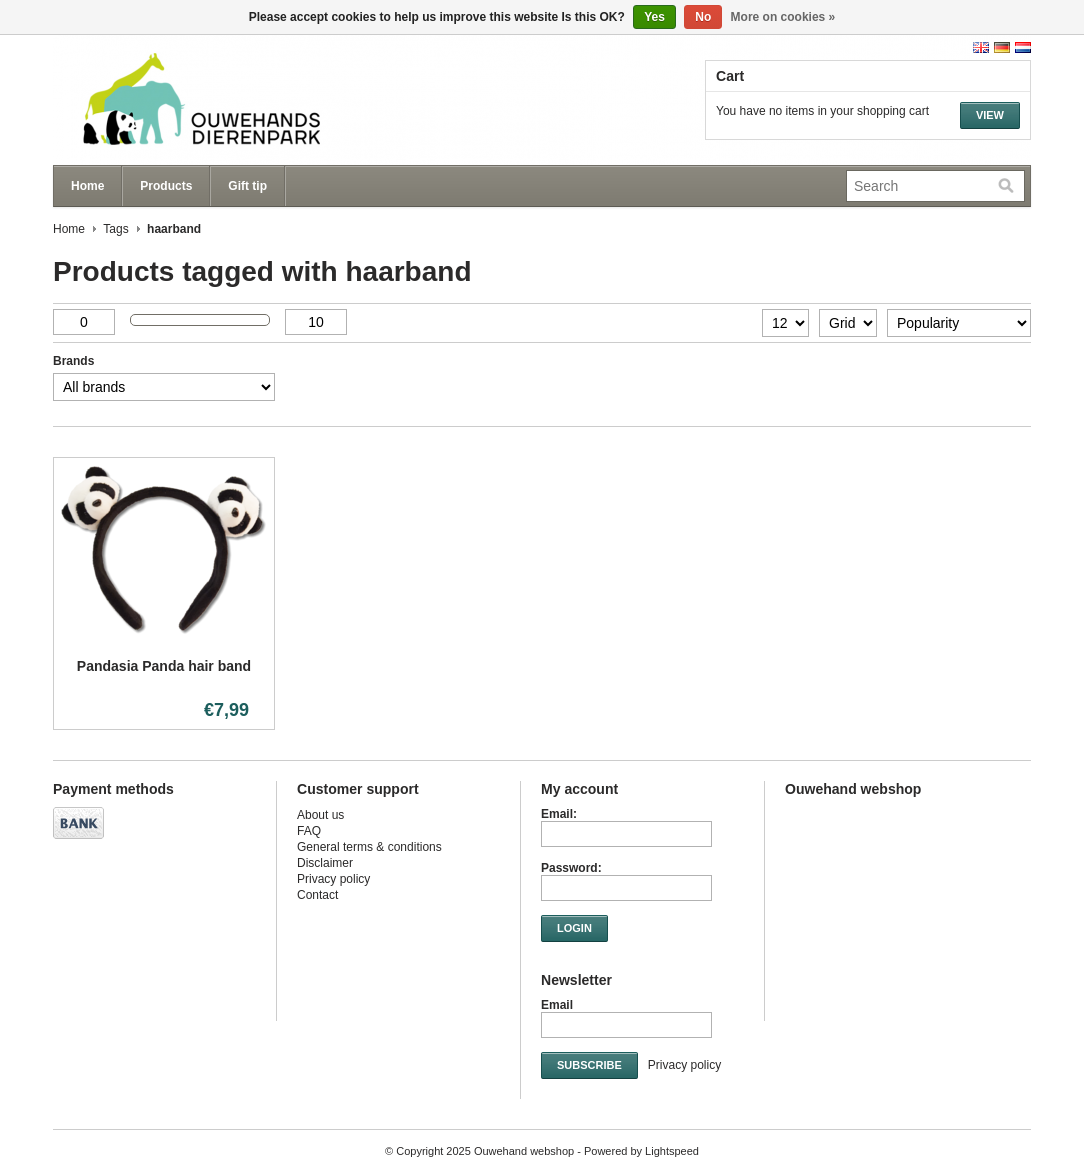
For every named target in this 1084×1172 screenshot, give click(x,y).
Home (87, 186)
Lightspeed (672, 1151)
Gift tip (247, 186)
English (981, 47)
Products (166, 186)
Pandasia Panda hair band (164, 666)
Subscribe (589, 1065)
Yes (654, 17)
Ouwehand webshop (253, 100)
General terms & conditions (369, 847)
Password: (571, 868)
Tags (115, 229)
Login (574, 928)
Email (557, 1005)
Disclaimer (325, 863)
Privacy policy (333, 879)
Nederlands (1023, 47)
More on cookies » (783, 17)
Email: (559, 814)
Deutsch (1002, 47)
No (703, 17)
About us (320, 815)
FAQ (309, 831)
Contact (317, 895)
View (990, 115)
